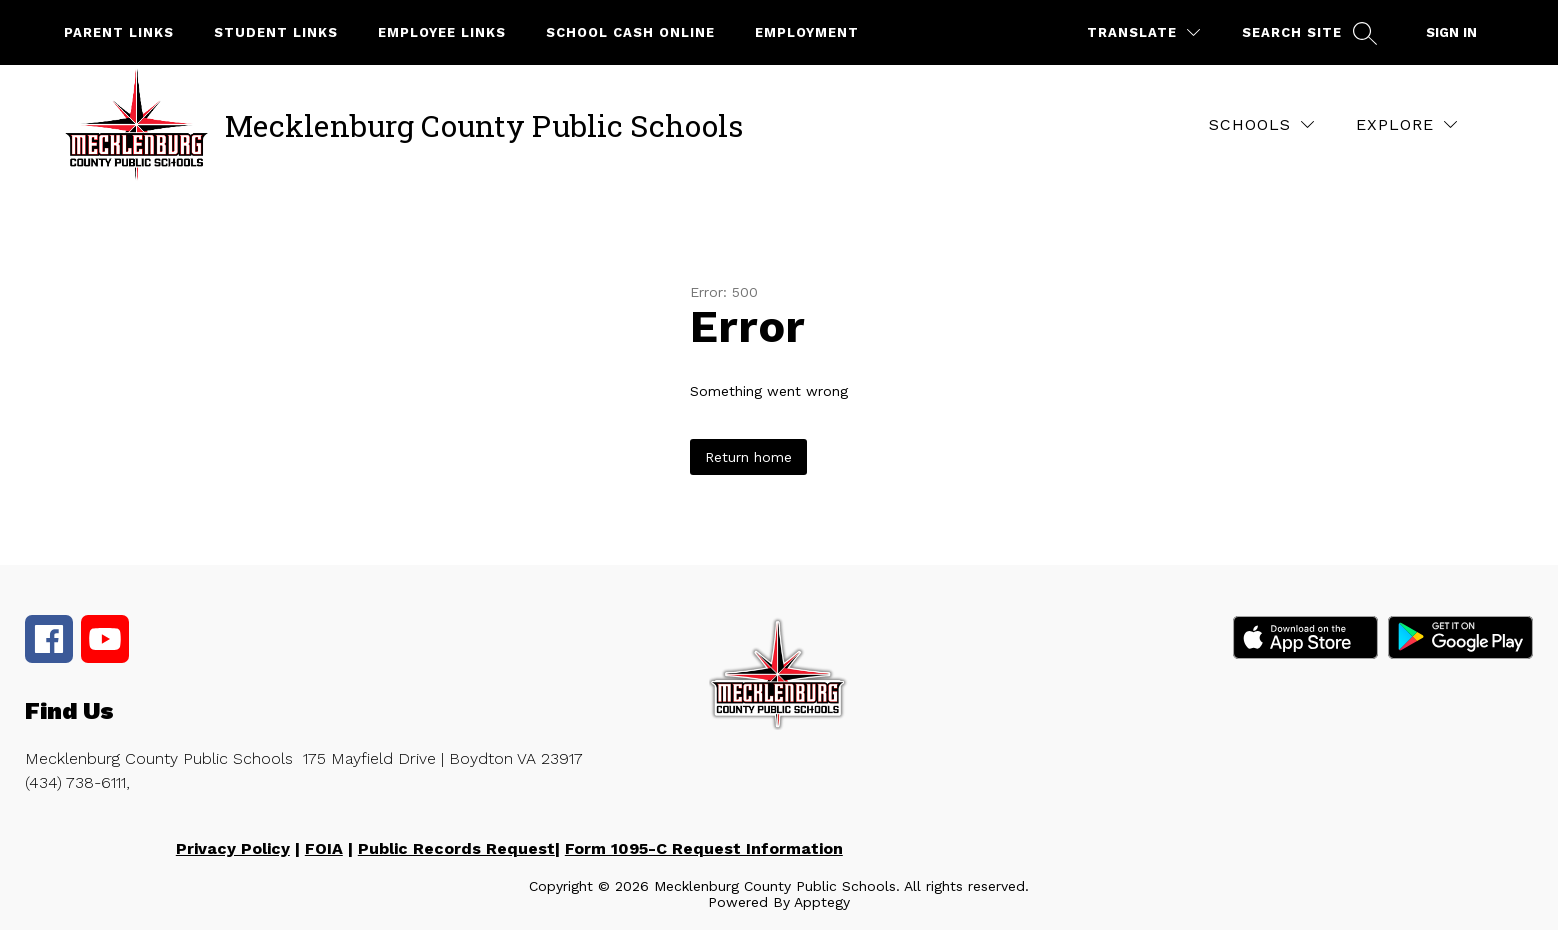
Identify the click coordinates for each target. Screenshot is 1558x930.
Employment (807, 32)
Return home (748, 457)
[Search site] (1307, 32)
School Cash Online (630, 32)
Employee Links (442, 32)
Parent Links (119, 32)
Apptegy (822, 902)
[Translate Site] (1143, 32)
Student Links (276, 32)
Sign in (1451, 32)
